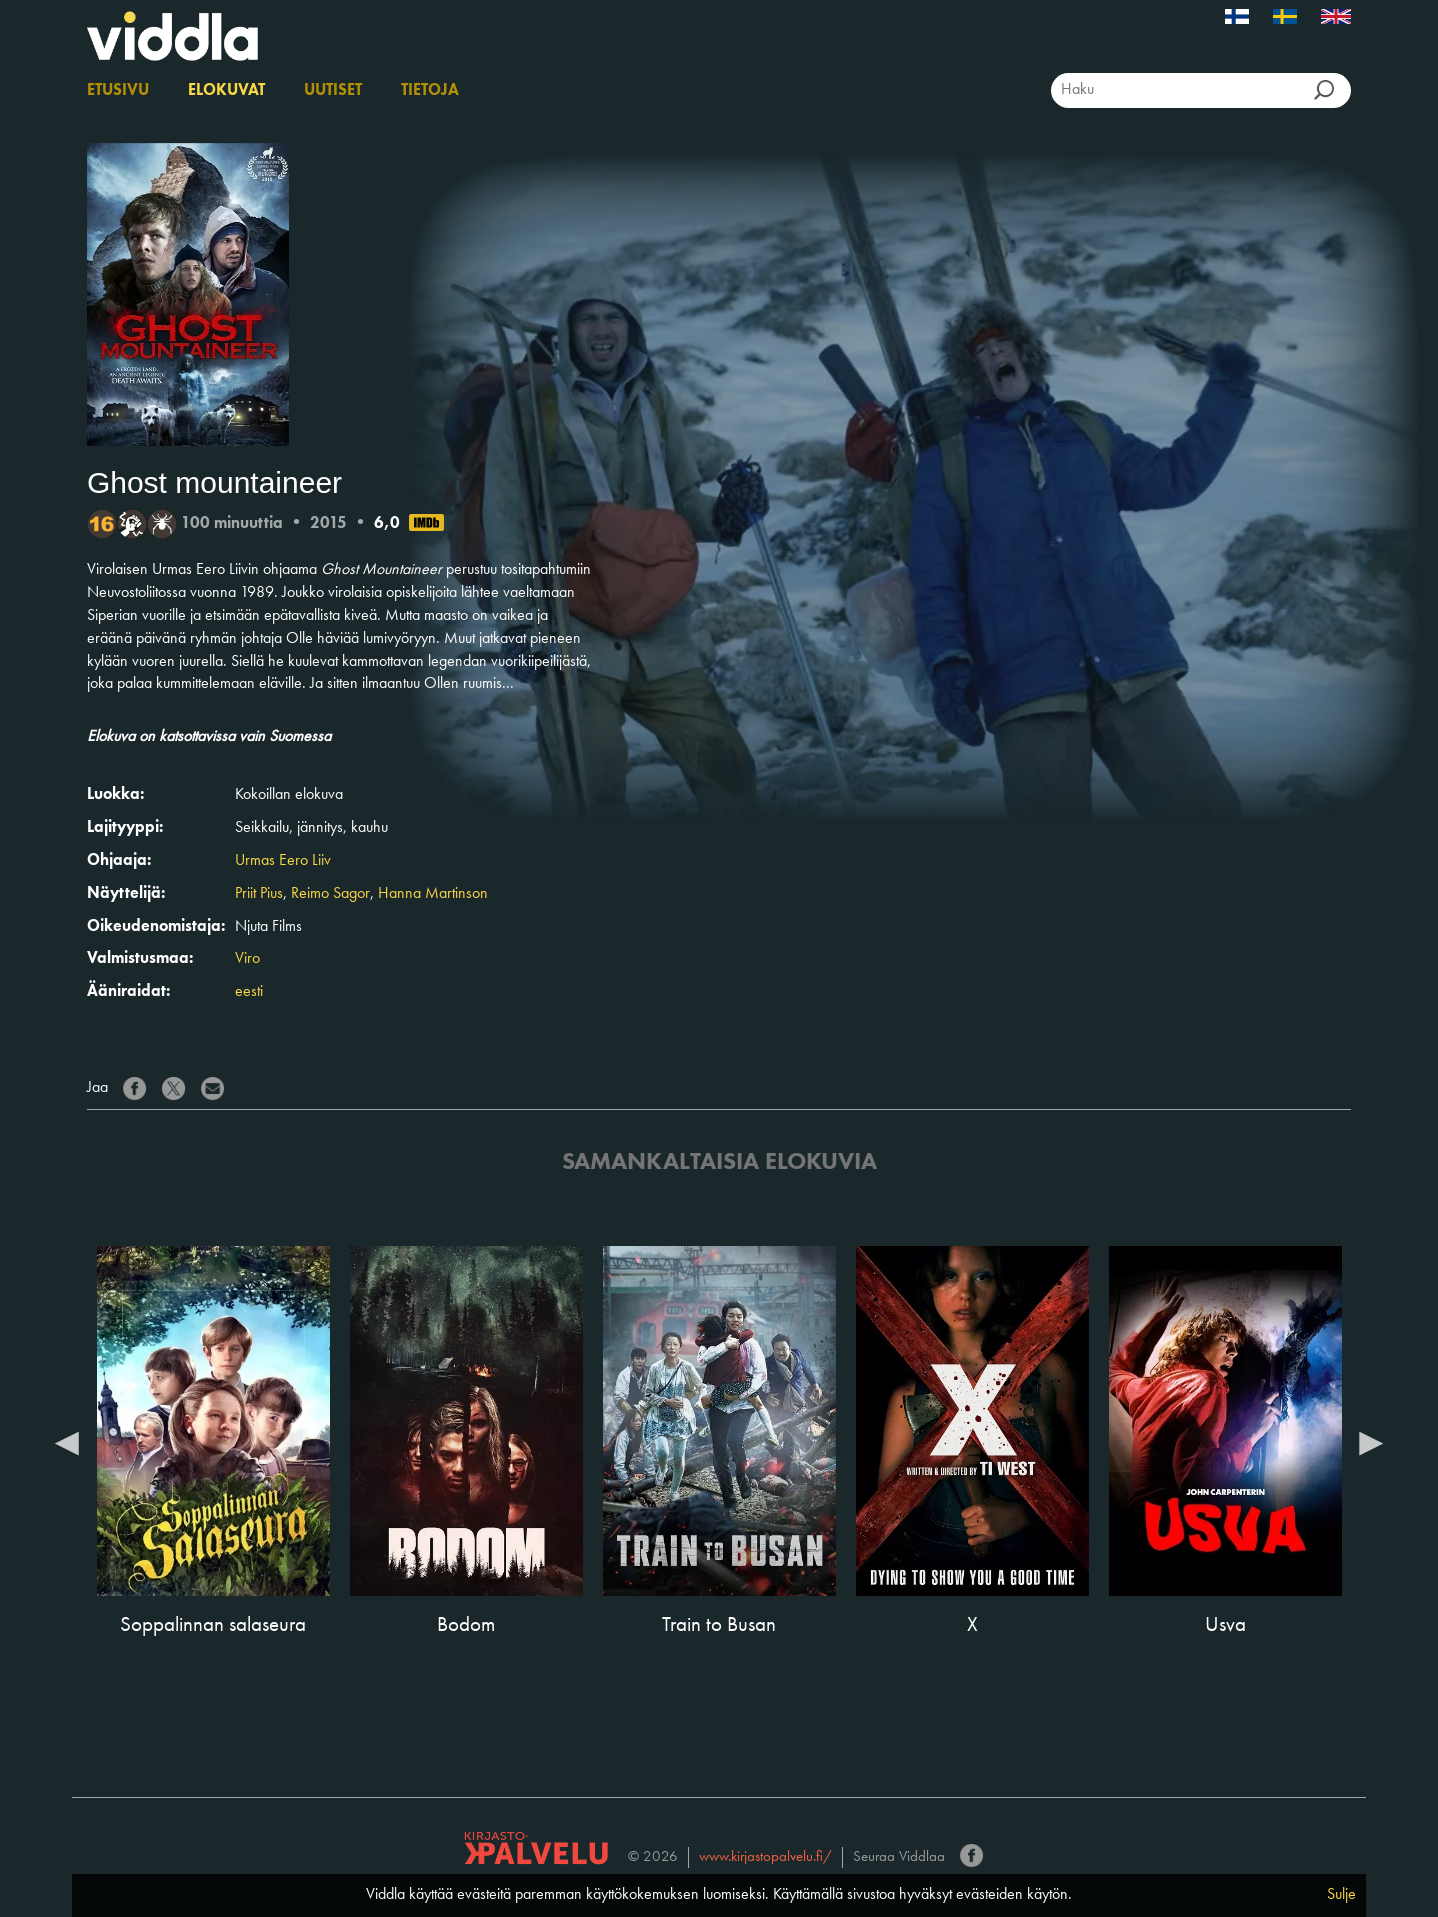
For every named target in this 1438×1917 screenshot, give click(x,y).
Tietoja (430, 91)
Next (1371, 1442)
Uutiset (333, 91)
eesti (249, 992)
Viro (247, 959)
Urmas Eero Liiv (283, 861)
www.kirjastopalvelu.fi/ (765, 1857)
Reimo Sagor (330, 894)
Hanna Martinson (433, 894)
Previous (67, 1442)
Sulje (1341, 1895)
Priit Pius (259, 894)
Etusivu (118, 91)
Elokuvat (226, 91)
